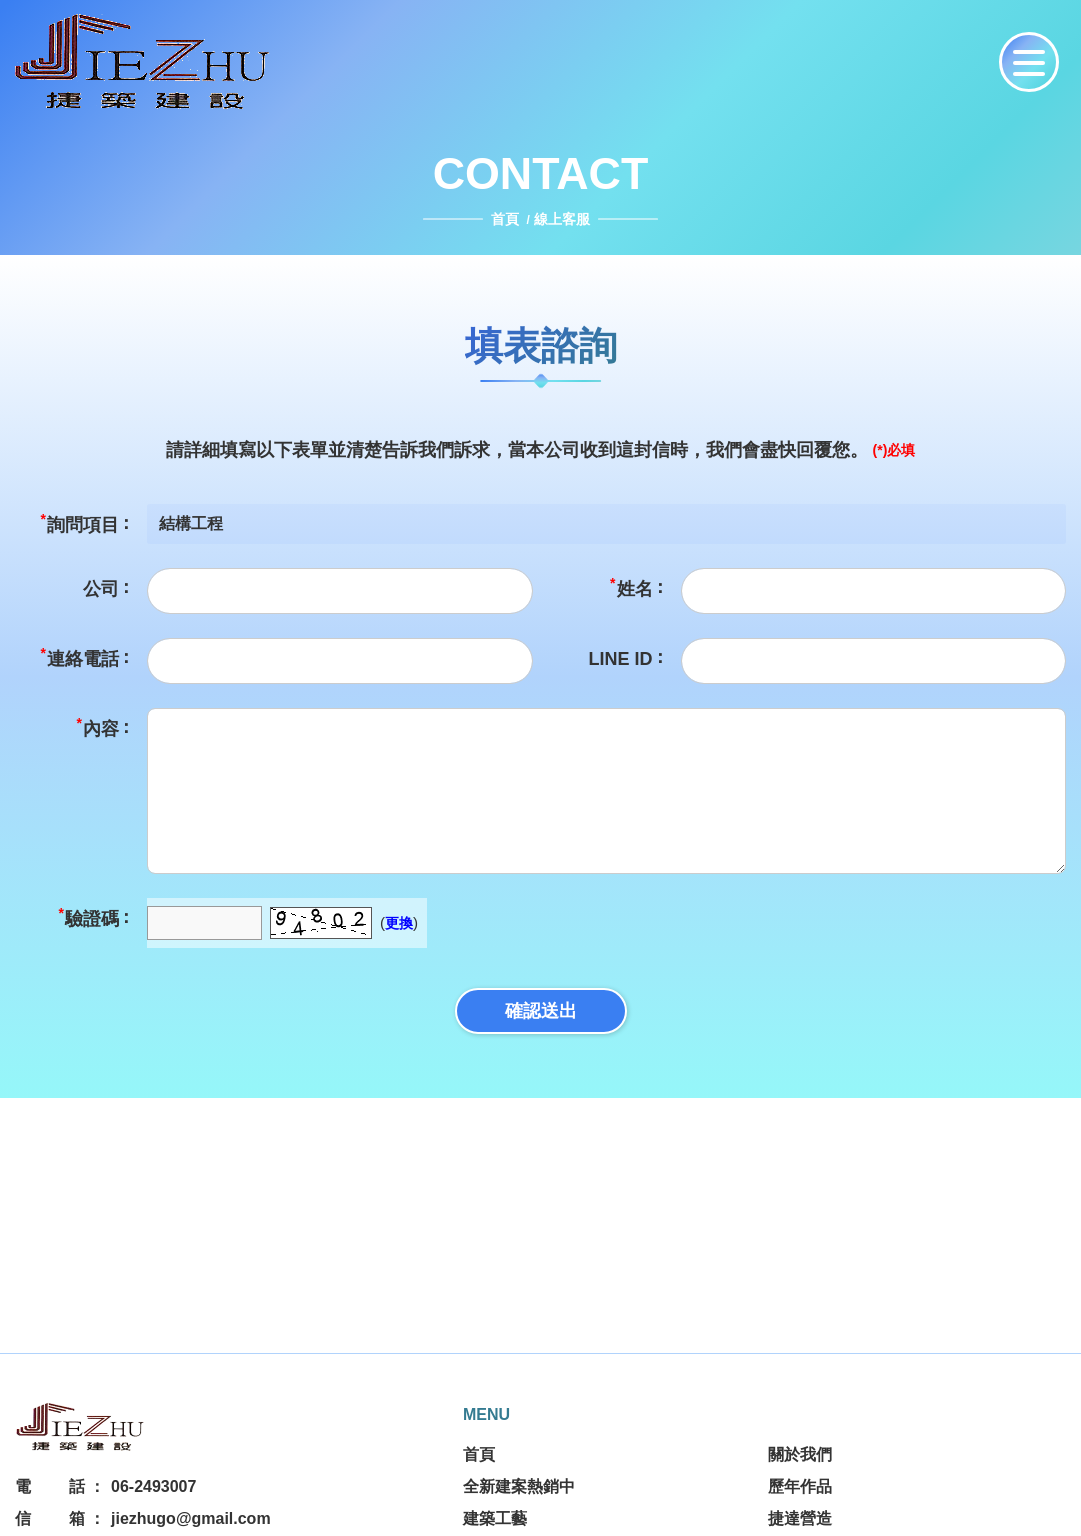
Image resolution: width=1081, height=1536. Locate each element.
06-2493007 (153, 1486)
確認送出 (541, 1011)
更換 (399, 923)
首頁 (507, 219)
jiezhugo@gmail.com (191, 1518)
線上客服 (562, 219)
